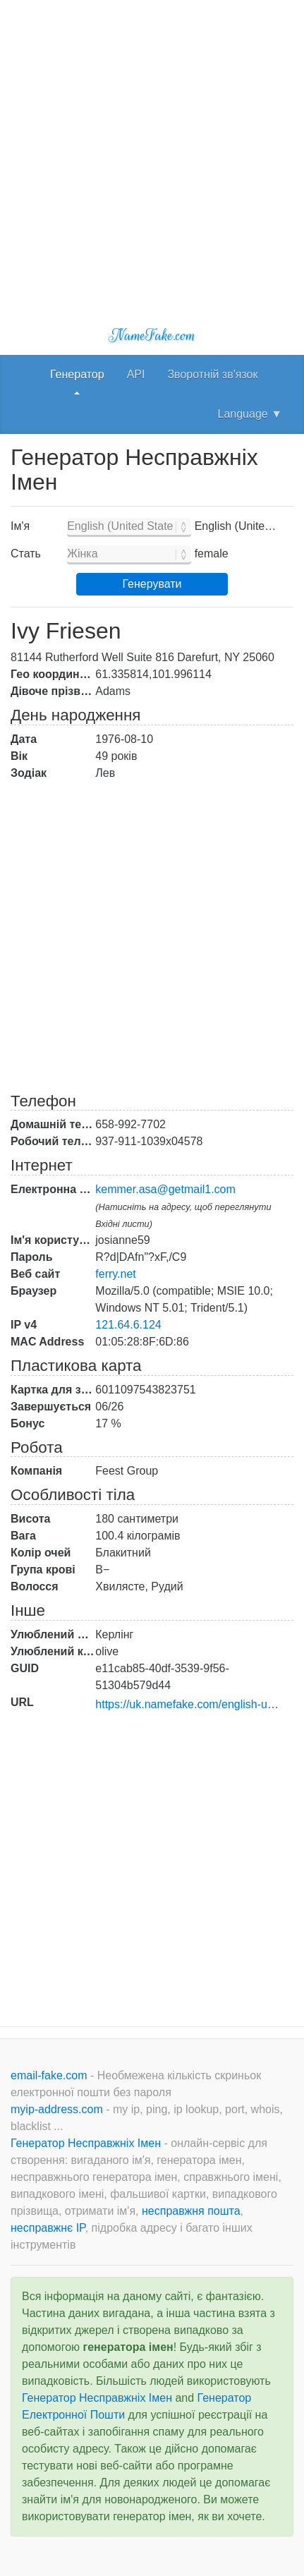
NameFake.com (152, 335)
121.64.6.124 (128, 1325)
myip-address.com (57, 2109)
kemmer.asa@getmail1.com (165, 1189)
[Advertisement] (152, 152)
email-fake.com (50, 2075)
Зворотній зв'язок (212, 374)
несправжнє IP (48, 2228)
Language (250, 414)
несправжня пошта (191, 2211)
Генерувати (151, 584)
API (136, 374)
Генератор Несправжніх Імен (87, 2143)
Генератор (77, 374)
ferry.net (115, 1274)
